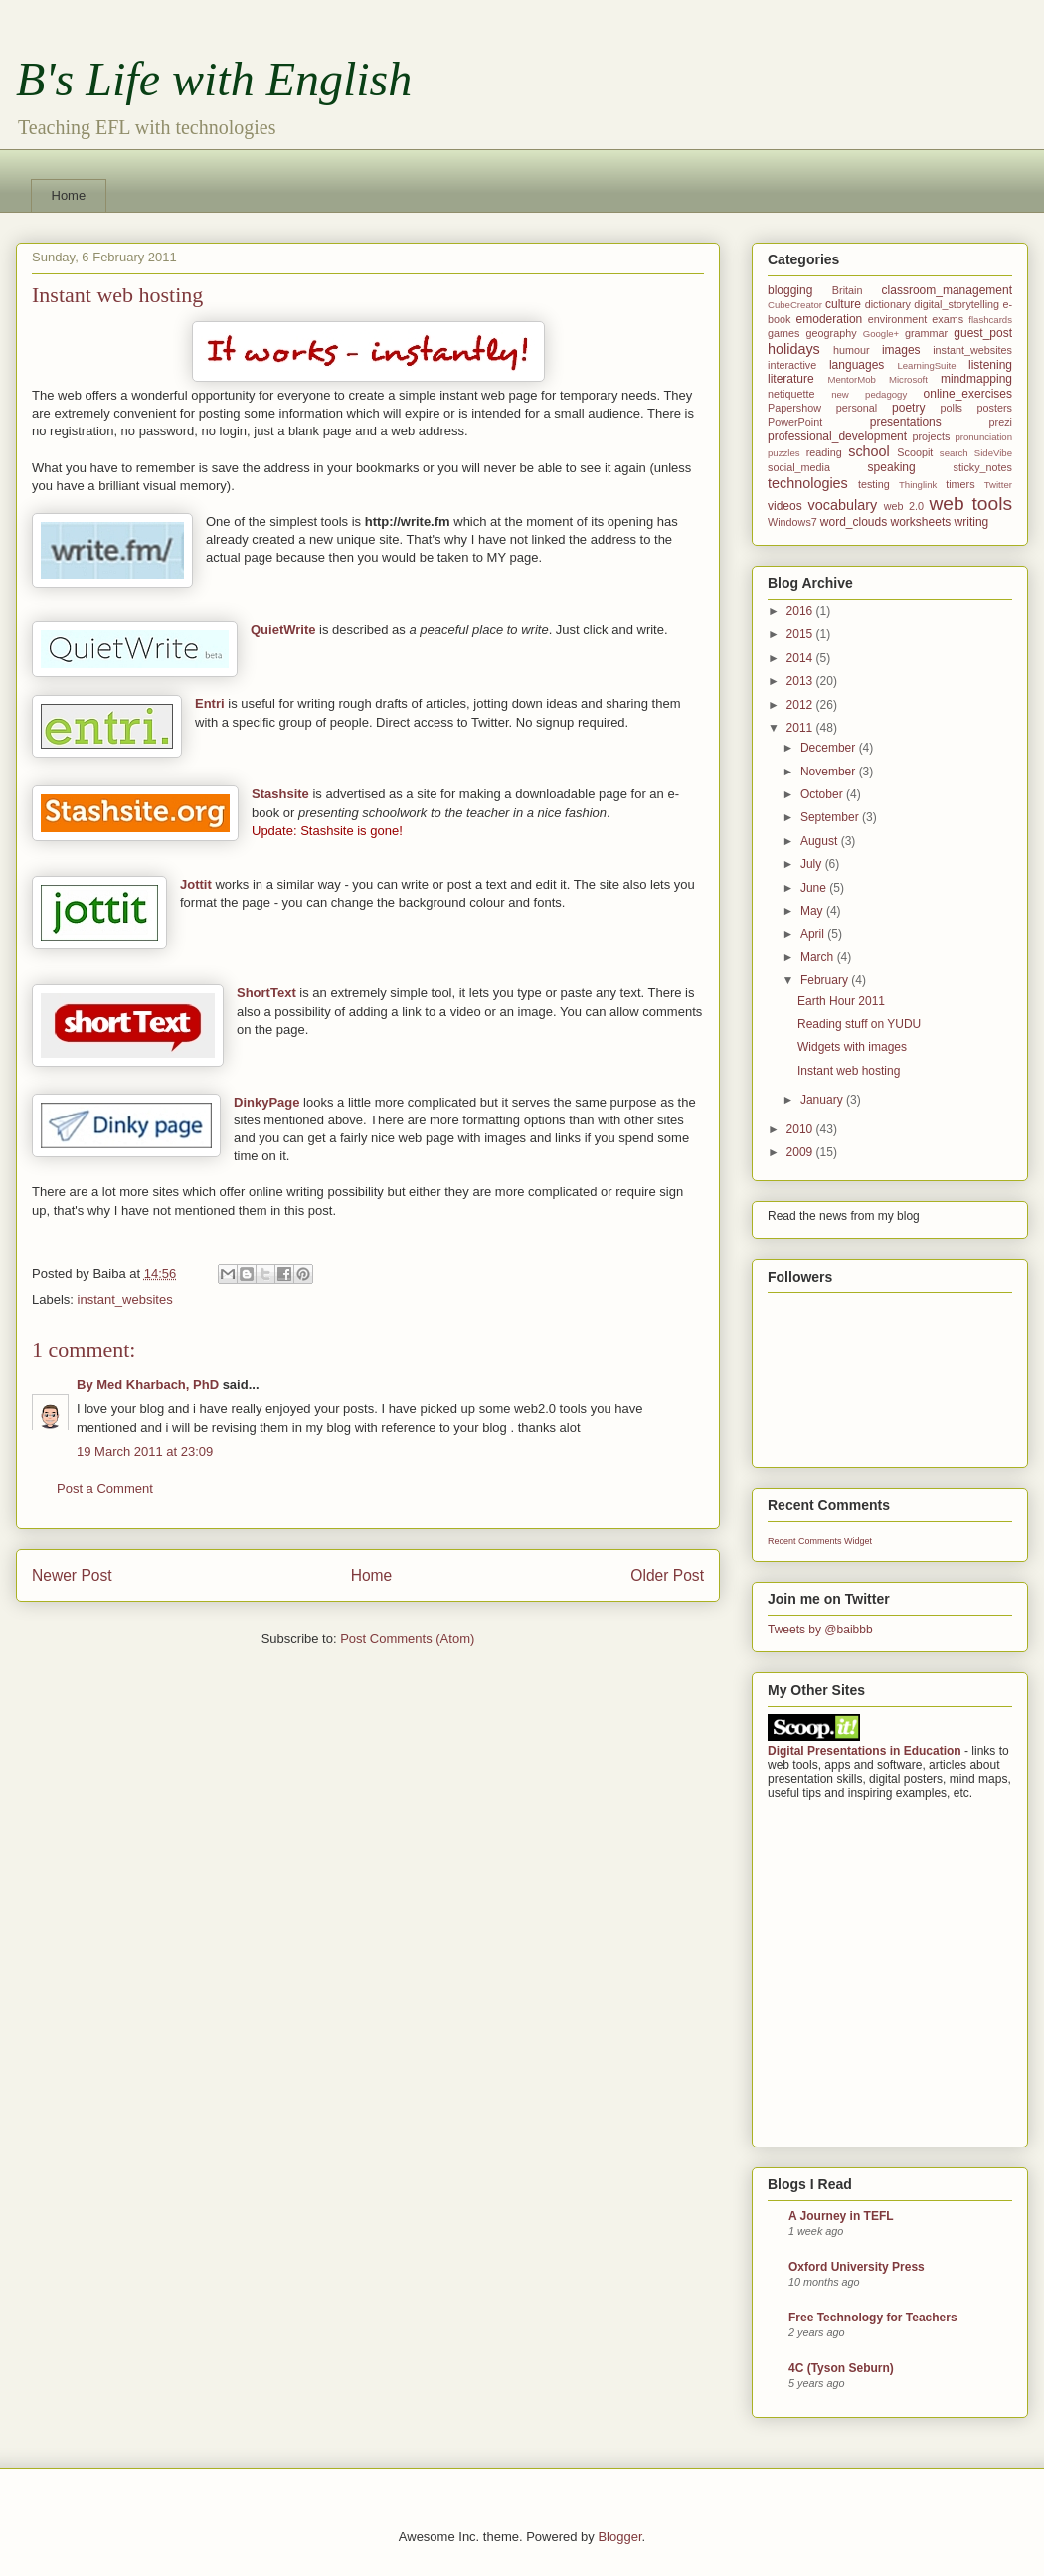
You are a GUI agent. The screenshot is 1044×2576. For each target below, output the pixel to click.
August (820, 841)
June (814, 888)
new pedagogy (869, 394)
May (813, 911)
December (829, 748)
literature (791, 379)
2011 (801, 728)
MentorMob (851, 379)
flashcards (990, 319)
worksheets (921, 522)
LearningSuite (926, 365)
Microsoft (908, 379)
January (823, 1100)
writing (972, 522)
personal (856, 408)
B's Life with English (214, 79)
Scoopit (915, 452)
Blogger (619, 2536)
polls (951, 408)
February (825, 980)
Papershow (794, 408)
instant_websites (125, 1299)
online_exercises (968, 394)
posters (994, 408)
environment (897, 319)
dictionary (888, 304)
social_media (799, 467)
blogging (790, 290)
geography (831, 333)
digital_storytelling (956, 304)
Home (69, 195)
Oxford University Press (856, 2267)
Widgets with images (852, 1047)
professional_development (837, 436)
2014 (801, 658)
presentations (906, 422)
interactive (792, 365)
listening (990, 365)
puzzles (784, 452)
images (901, 350)
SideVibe (993, 452)
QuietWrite (283, 629)
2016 (801, 611)
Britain (847, 290)
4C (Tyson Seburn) (841, 2368)
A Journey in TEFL (841, 2216)
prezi (1000, 422)
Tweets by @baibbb (820, 1629)
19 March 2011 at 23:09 (145, 1451)
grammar (926, 333)
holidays (794, 349)
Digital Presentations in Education (864, 1751)
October (823, 794)
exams (947, 319)
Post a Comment (105, 1488)
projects (932, 436)
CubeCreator (795, 304)
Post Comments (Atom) (407, 1638)
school (869, 451)
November (829, 771)
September (831, 817)
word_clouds (853, 522)
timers (960, 484)
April (813, 934)
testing (874, 484)
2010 (801, 1129)
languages (856, 365)
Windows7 (792, 522)
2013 (801, 681)
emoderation (829, 319)
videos (785, 506)
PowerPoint (795, 422)
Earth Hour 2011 (841, 1001)
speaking (892, 467)
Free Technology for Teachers (872, 2317)
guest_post (983, 333)
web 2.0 (904, 506)
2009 (801, 1152)
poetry (908, 408)
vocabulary (843, 505)
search (954, 452)
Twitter (998, 484)
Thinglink (918, 484)
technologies (808, 483)
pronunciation (983, 436)
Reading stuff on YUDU (859, 1024)
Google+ (881, 333)
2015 (801, 634)
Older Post (667, 1575)
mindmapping (976, 379)
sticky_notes (983, 467)
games (783, 333)
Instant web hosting (848, 1071)
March (818, 957)
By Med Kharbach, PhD (148, 1384)
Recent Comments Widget (820, 1541)
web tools (970, 503)
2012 (801, 705)
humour (851, 350)
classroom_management (947, 290)
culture (843, 304)
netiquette (791, 394)
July (812, 864)
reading (824, 452)
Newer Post (72, 1575)
